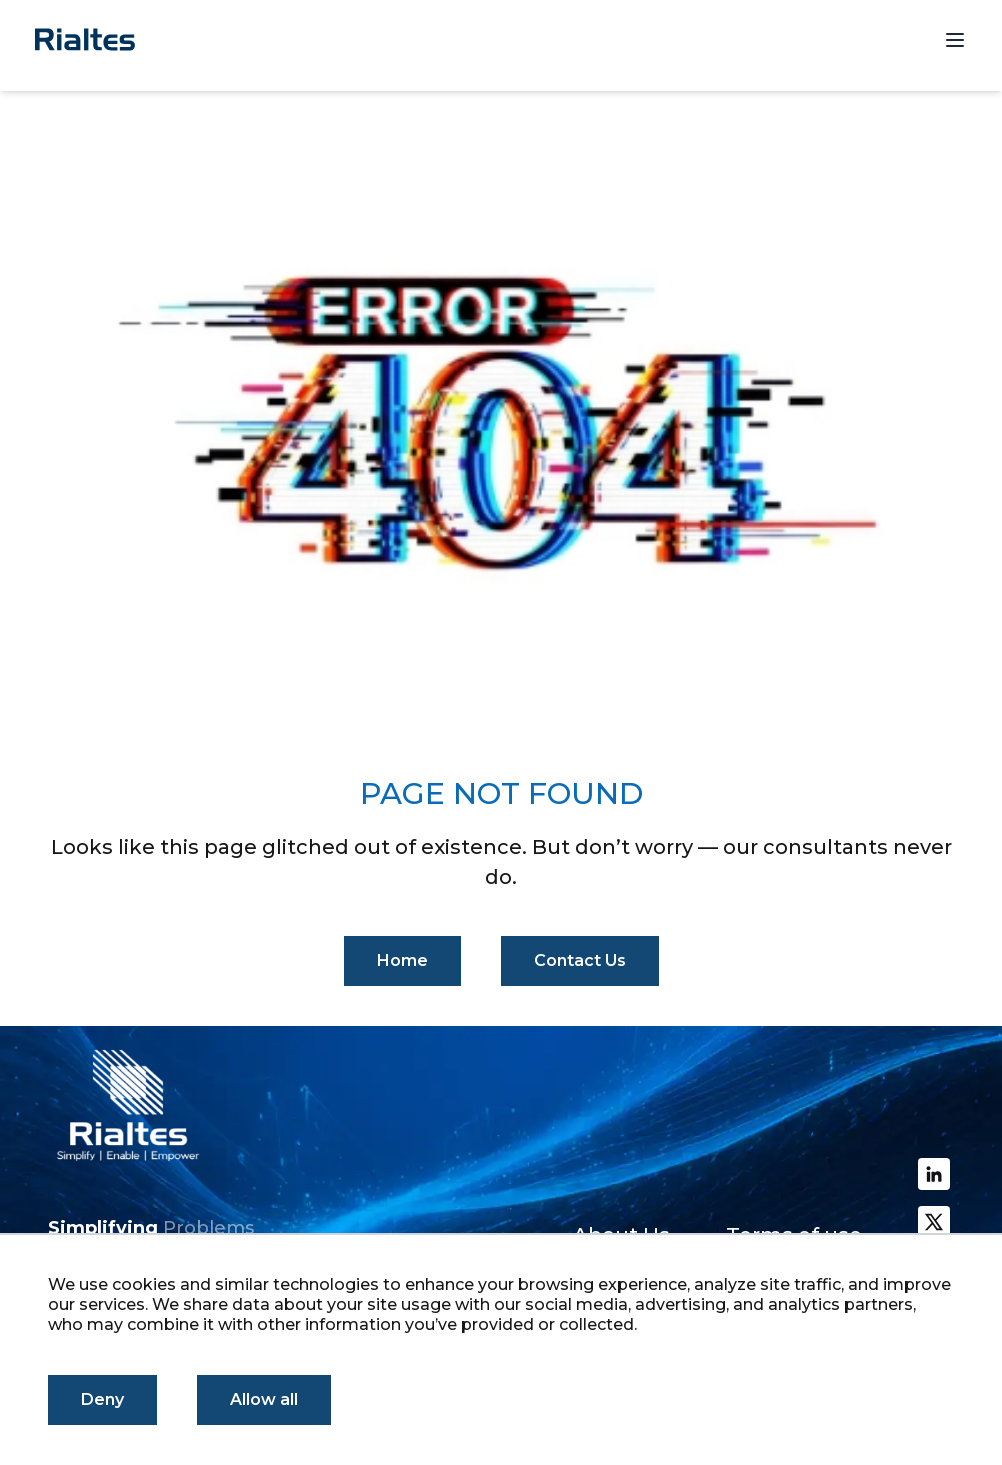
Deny (102, 1399)
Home (402, 960)
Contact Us (580, 960)
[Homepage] (85, 39)
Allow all (264, 1399)
